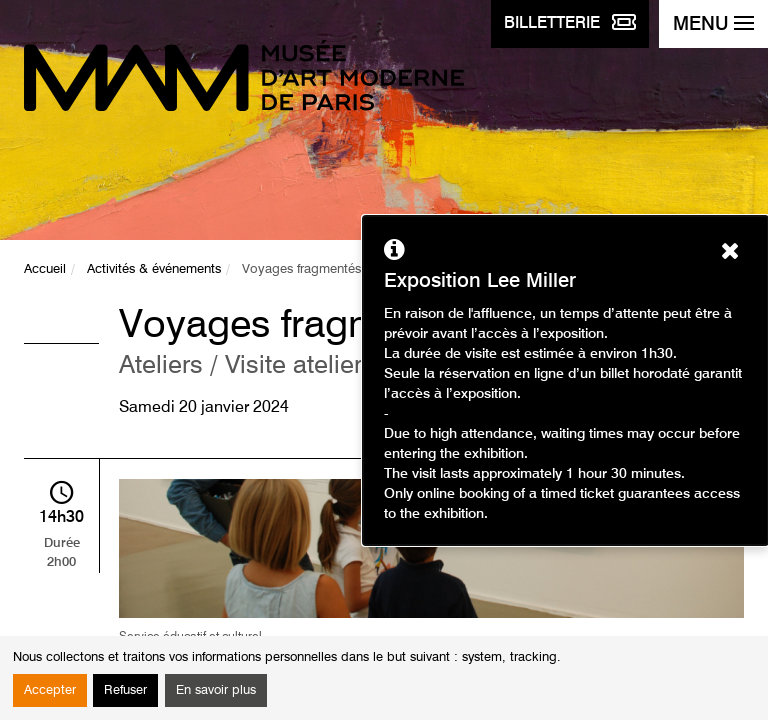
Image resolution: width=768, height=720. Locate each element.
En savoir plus (216, 690)
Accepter (50, 690)
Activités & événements (154, 269)
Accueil (45, 269)
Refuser (125, 690)
